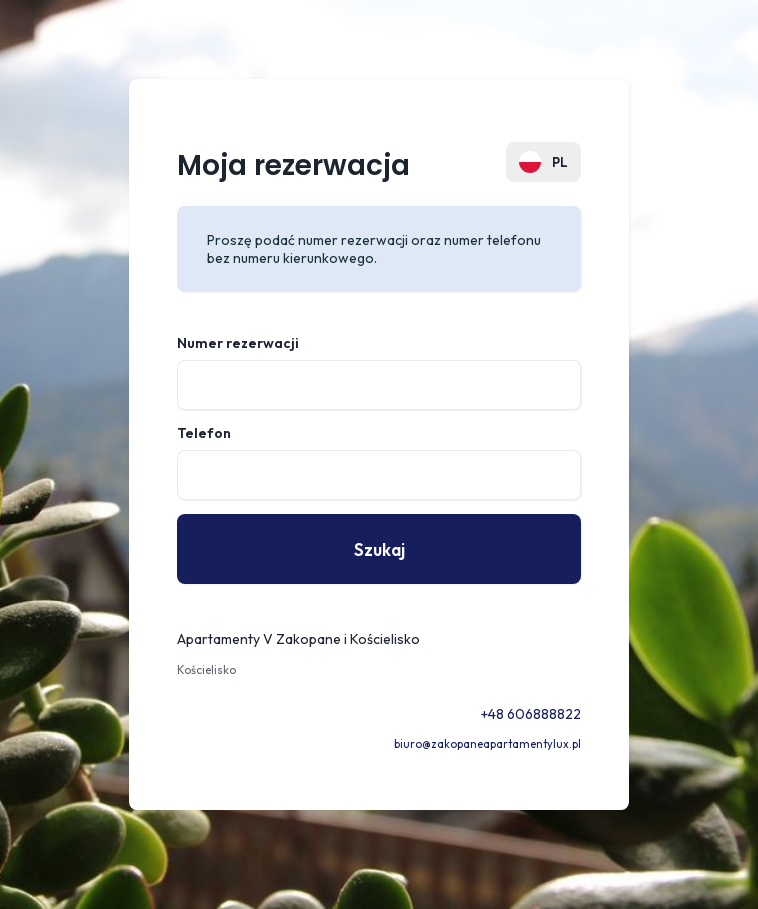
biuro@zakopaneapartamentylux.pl (487, 744)
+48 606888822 (531, 714)
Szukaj (379, 549)
